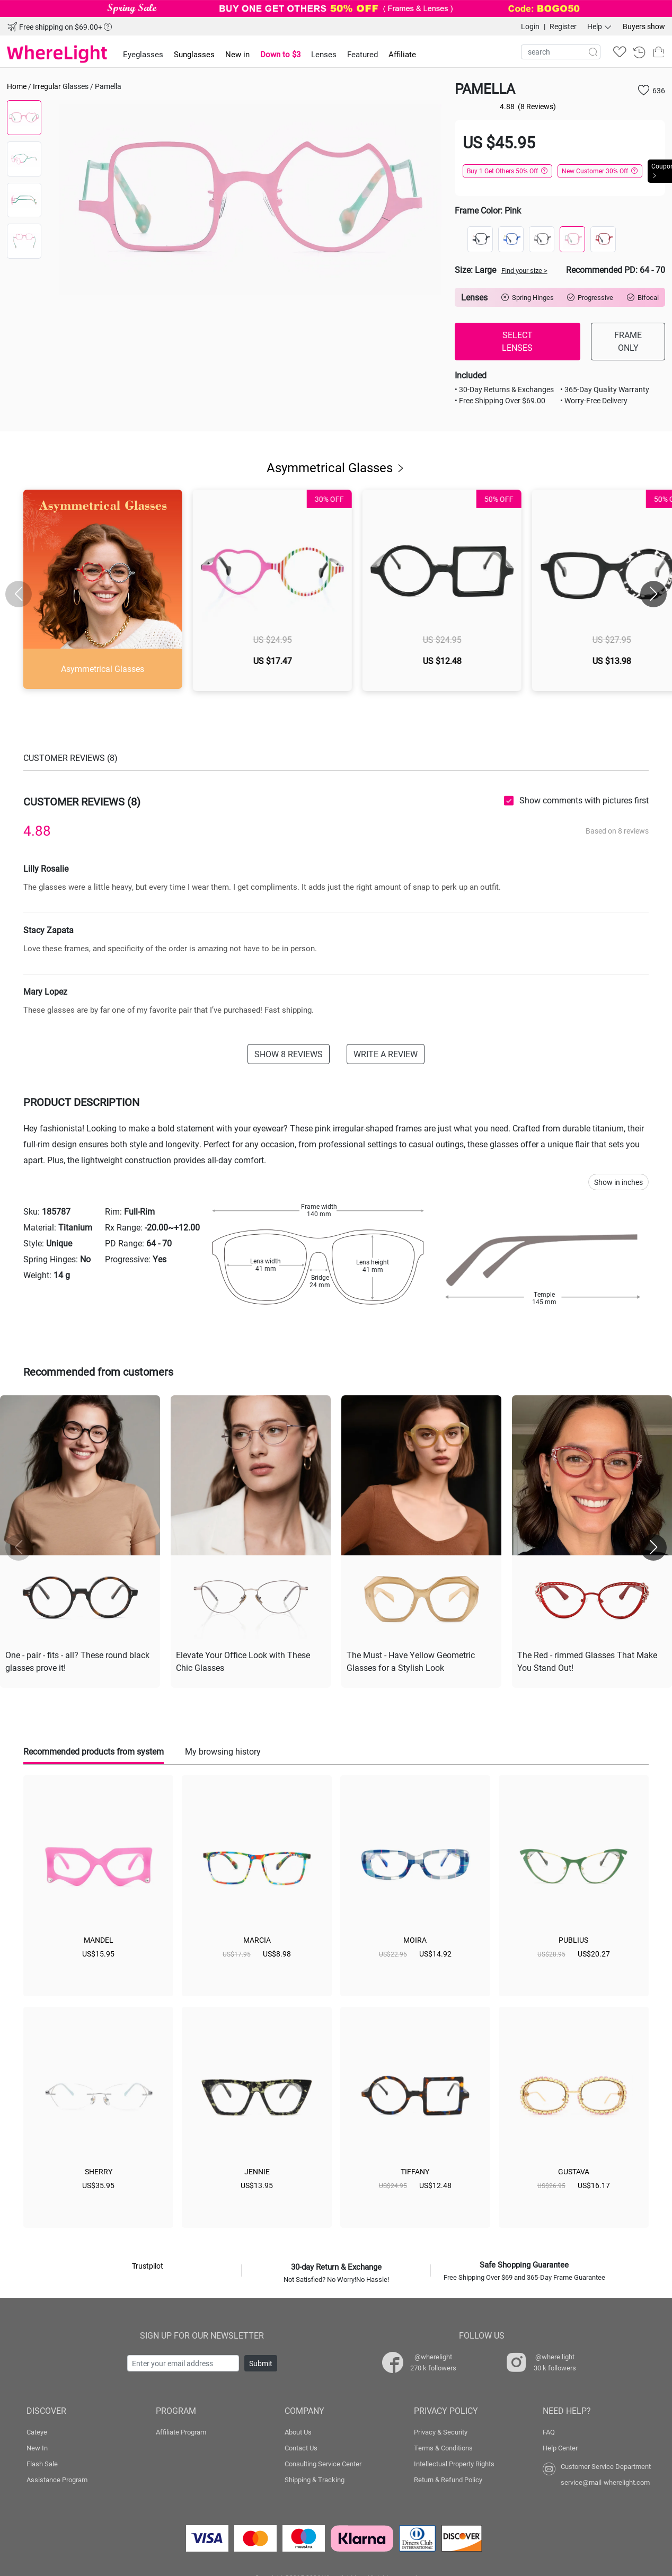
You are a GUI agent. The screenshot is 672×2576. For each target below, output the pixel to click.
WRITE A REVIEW (385, 1053)
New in (237, 54)
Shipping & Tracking (314, 2477)
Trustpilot (147, 2264)
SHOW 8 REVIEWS (288, 1053)
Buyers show (644, 26)
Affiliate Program (181, 2430)
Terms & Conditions (443, 2445)
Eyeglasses (143, 54)
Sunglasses (194, 54)
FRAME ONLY (628, 341)
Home (16, 86)
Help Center (560, 2445)
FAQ (549, 2430)
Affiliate (402, 54)
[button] (653, 594)
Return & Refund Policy (448, 2477)
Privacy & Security (440, 2430)
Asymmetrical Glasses (336, 467)
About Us (298, 2430)
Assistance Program (56, 2477)
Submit (260, 2361)
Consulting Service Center (323, 2461)
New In (37, 2445)
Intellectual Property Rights (454, 2461)
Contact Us (301, 2445)
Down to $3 (280, 54)
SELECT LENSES (517, 341)
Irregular (47, 86)
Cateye (36, 2430)
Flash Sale (42, 2461)
